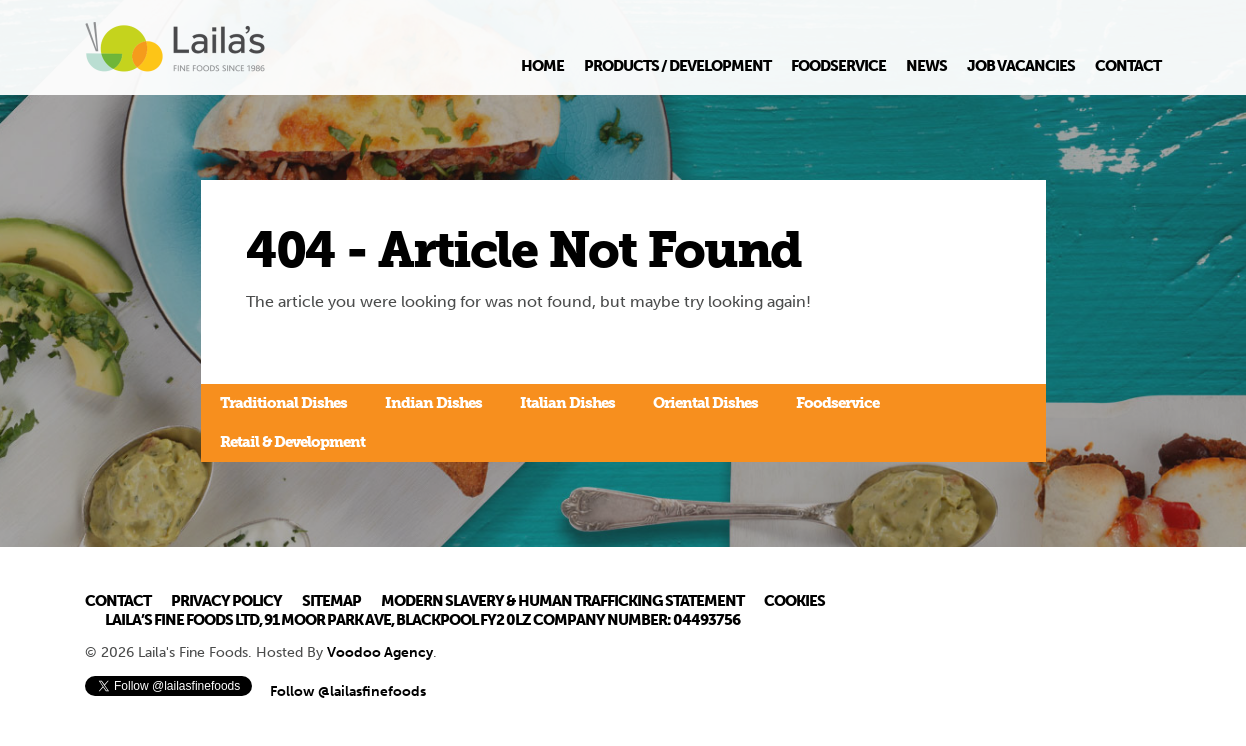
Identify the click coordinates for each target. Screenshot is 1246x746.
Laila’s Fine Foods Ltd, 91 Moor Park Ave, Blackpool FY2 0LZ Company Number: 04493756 (422, 620)
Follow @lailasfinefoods (348, 691)
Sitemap (331, 601)
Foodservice (838, 66)
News (926, 66)
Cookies (794, 601)
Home (542, 66)
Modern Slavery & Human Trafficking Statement (562, 601)
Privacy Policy (226, 601)
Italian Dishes (567, 403)
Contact (1128, 66)
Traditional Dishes (283, 403)
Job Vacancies (1021, 66)
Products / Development (677, 66)
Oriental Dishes (705, 403)
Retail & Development (292, 442)
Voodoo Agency (380, 652)
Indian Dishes (433, 403)
